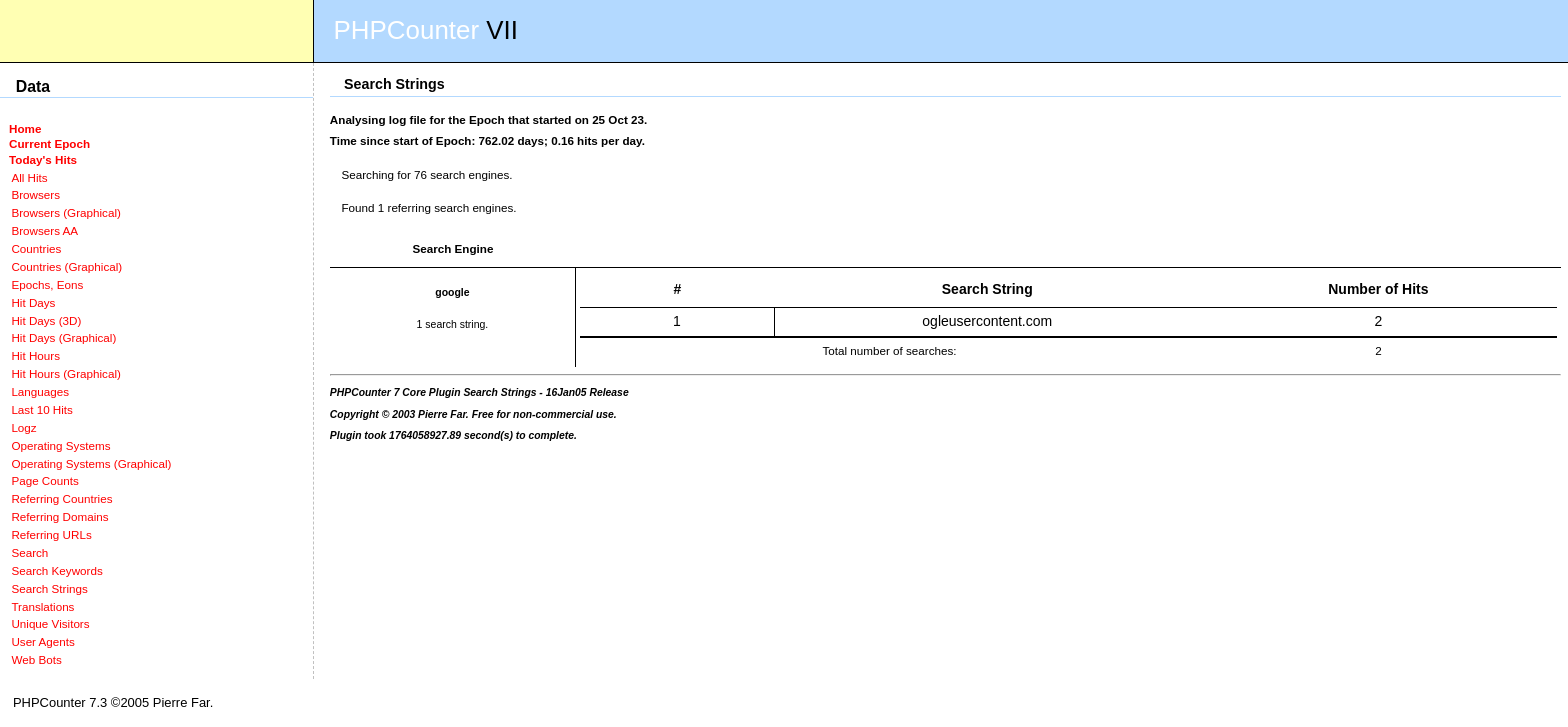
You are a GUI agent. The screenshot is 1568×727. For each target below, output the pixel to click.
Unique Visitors (50, 623)
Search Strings (49, 588)
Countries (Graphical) (66, 266)
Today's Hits (43, 159)
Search (29, 552)
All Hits (29, 177)
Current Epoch (49, 143)
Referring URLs (51, 534)
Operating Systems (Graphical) (91, 463)
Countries (36, 248)
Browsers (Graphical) (65, 212)
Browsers (35, 194)
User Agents (43, 641)
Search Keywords (56, 570)
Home (25, 128)
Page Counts (44, 480)
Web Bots (36, 659)
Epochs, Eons (47, 284)
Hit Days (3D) (46, 320)
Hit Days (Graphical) (63, 337)
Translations (42, 606)
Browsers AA (44, 230)
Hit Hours (35, 355)
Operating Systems (60, 445)
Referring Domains (59, 516)
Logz (23, 427)
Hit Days (33, 302)
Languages (40, 391)
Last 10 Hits (42, 409)
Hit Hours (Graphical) (65, 373)
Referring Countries (61, 498)
